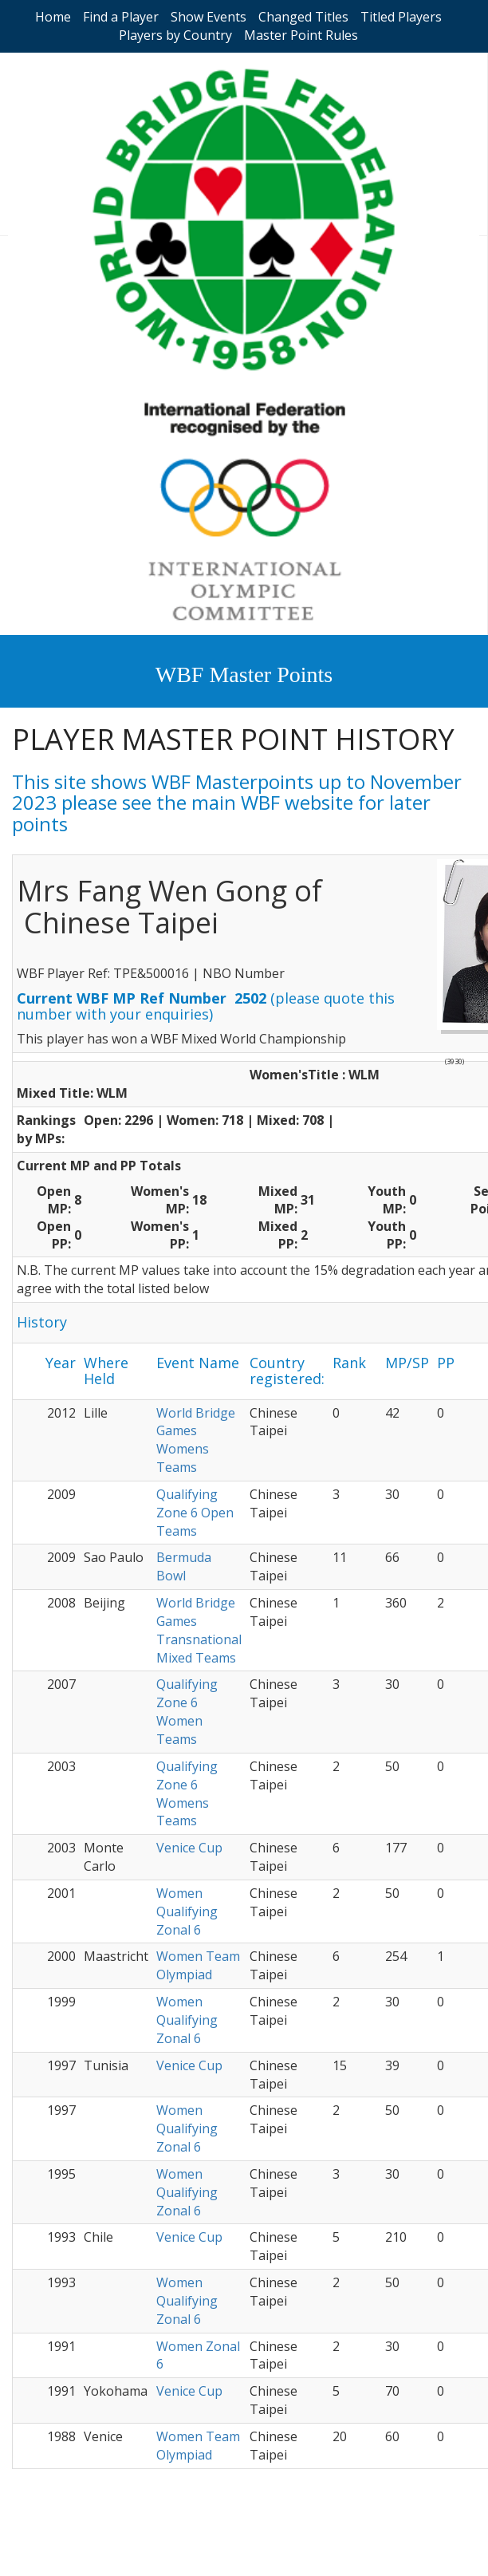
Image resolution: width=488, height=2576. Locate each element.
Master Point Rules (301, 35)
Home (53, 17)
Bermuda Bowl (183, 1566)
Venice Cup (189, 1847)
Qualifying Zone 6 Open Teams (195, 1512)
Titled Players (401, 17)
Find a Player (121, 17)
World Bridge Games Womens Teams (195, 1440)
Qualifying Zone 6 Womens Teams (187, 1793)
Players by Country (175, 35)
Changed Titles (303, 17)
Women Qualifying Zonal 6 (187, 1911)
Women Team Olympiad (198, 1965)
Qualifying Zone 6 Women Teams (187, 1711)
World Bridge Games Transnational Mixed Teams (199, 1630)
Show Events (208, 17)
